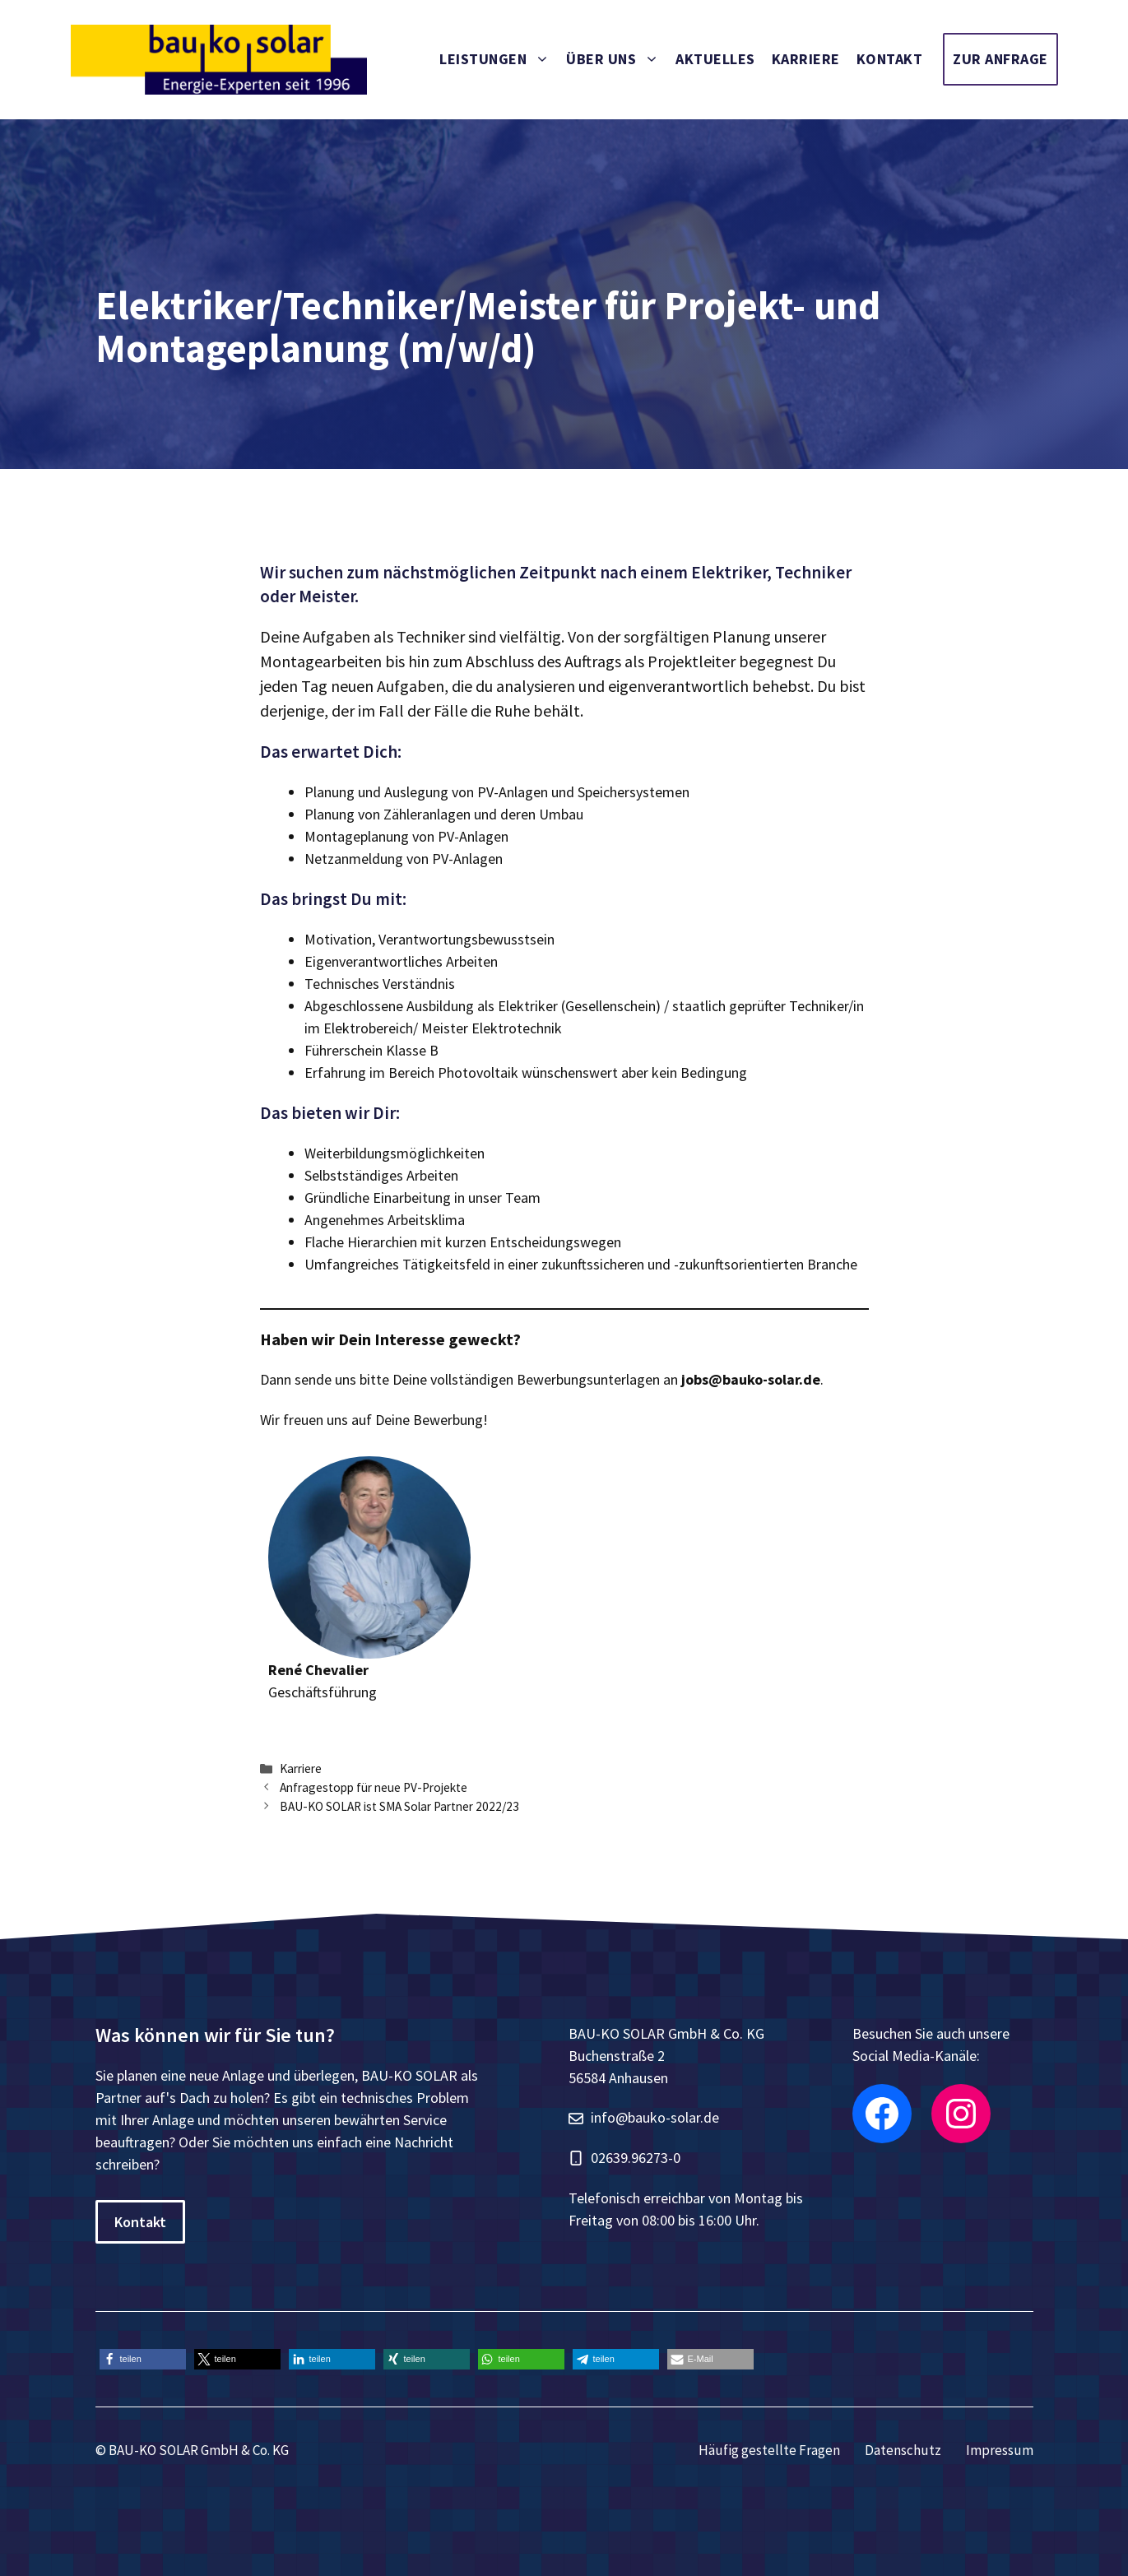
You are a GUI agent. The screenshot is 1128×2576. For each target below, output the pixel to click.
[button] (143, 2359)
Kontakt (889, 58)
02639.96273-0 (635, 2157)
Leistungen (498, 59)
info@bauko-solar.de (655, 2117)
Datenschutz (903, 2450)
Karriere (806, 58)
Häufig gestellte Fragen (769, 2450)
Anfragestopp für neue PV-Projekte (373, 1787)
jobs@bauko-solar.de (750, 1379)
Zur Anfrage (1000, 58)
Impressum (999, 2450)
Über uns (616, 59)
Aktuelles (715, 58)
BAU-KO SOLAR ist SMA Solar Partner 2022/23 (399, 1806)
